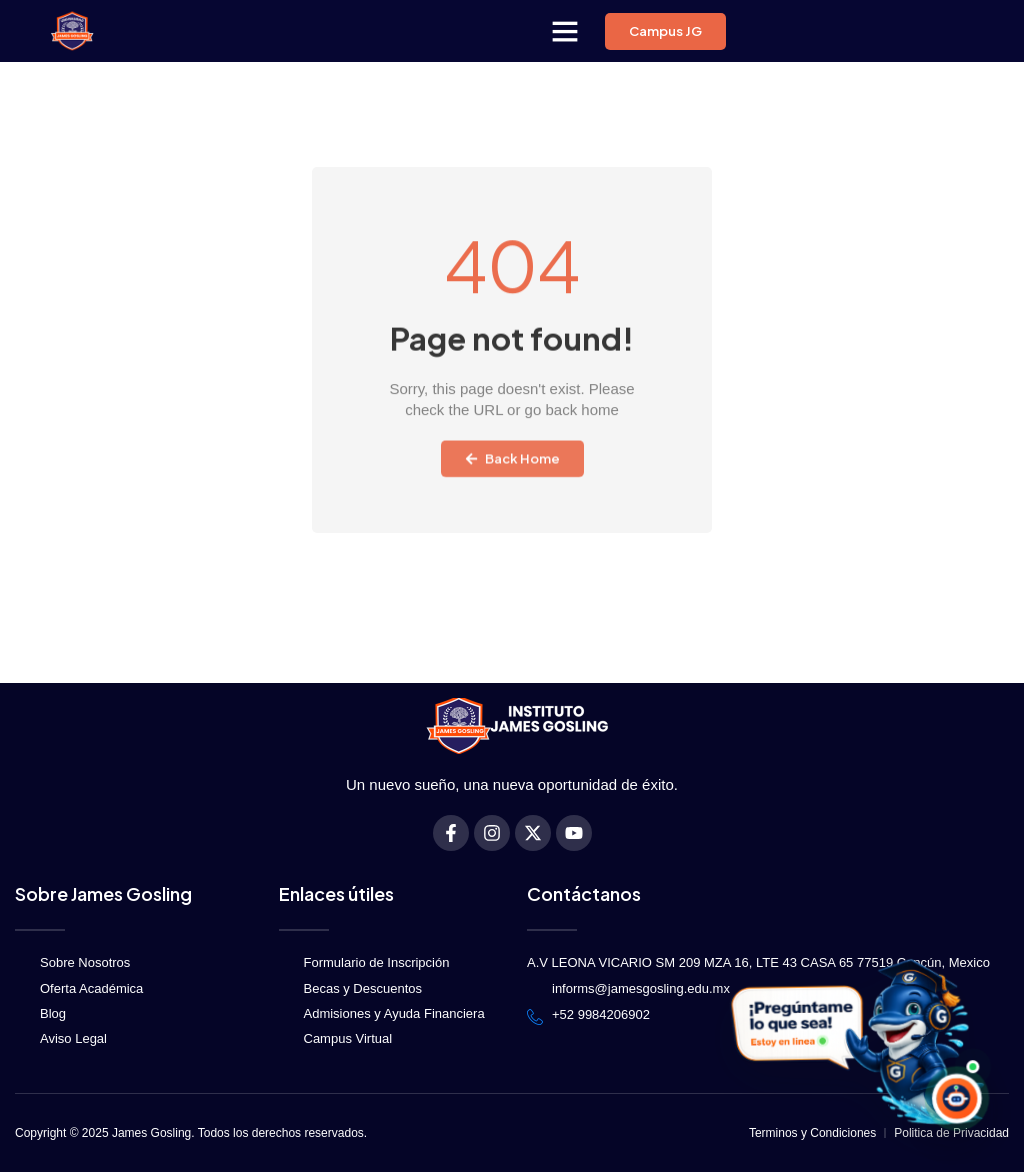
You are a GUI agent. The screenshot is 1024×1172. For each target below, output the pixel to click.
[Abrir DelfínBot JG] (854, 1045)
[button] (565, 31)
